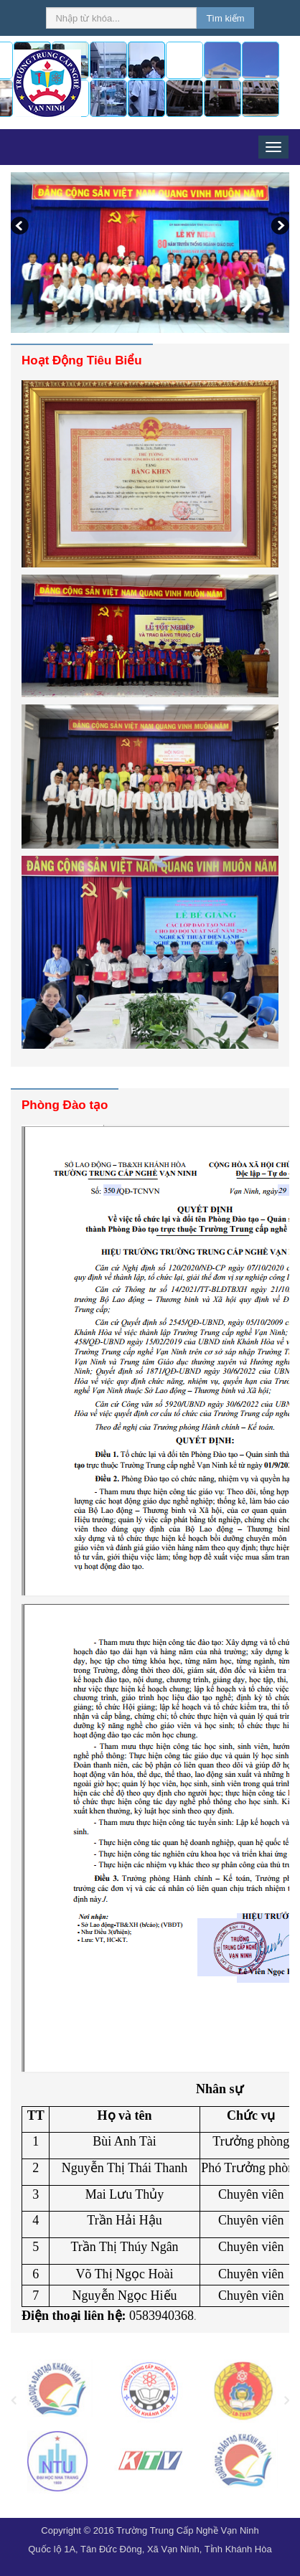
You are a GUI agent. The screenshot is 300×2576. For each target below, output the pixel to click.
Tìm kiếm (225, 18)
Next (278, 227)
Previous (21, 227)
